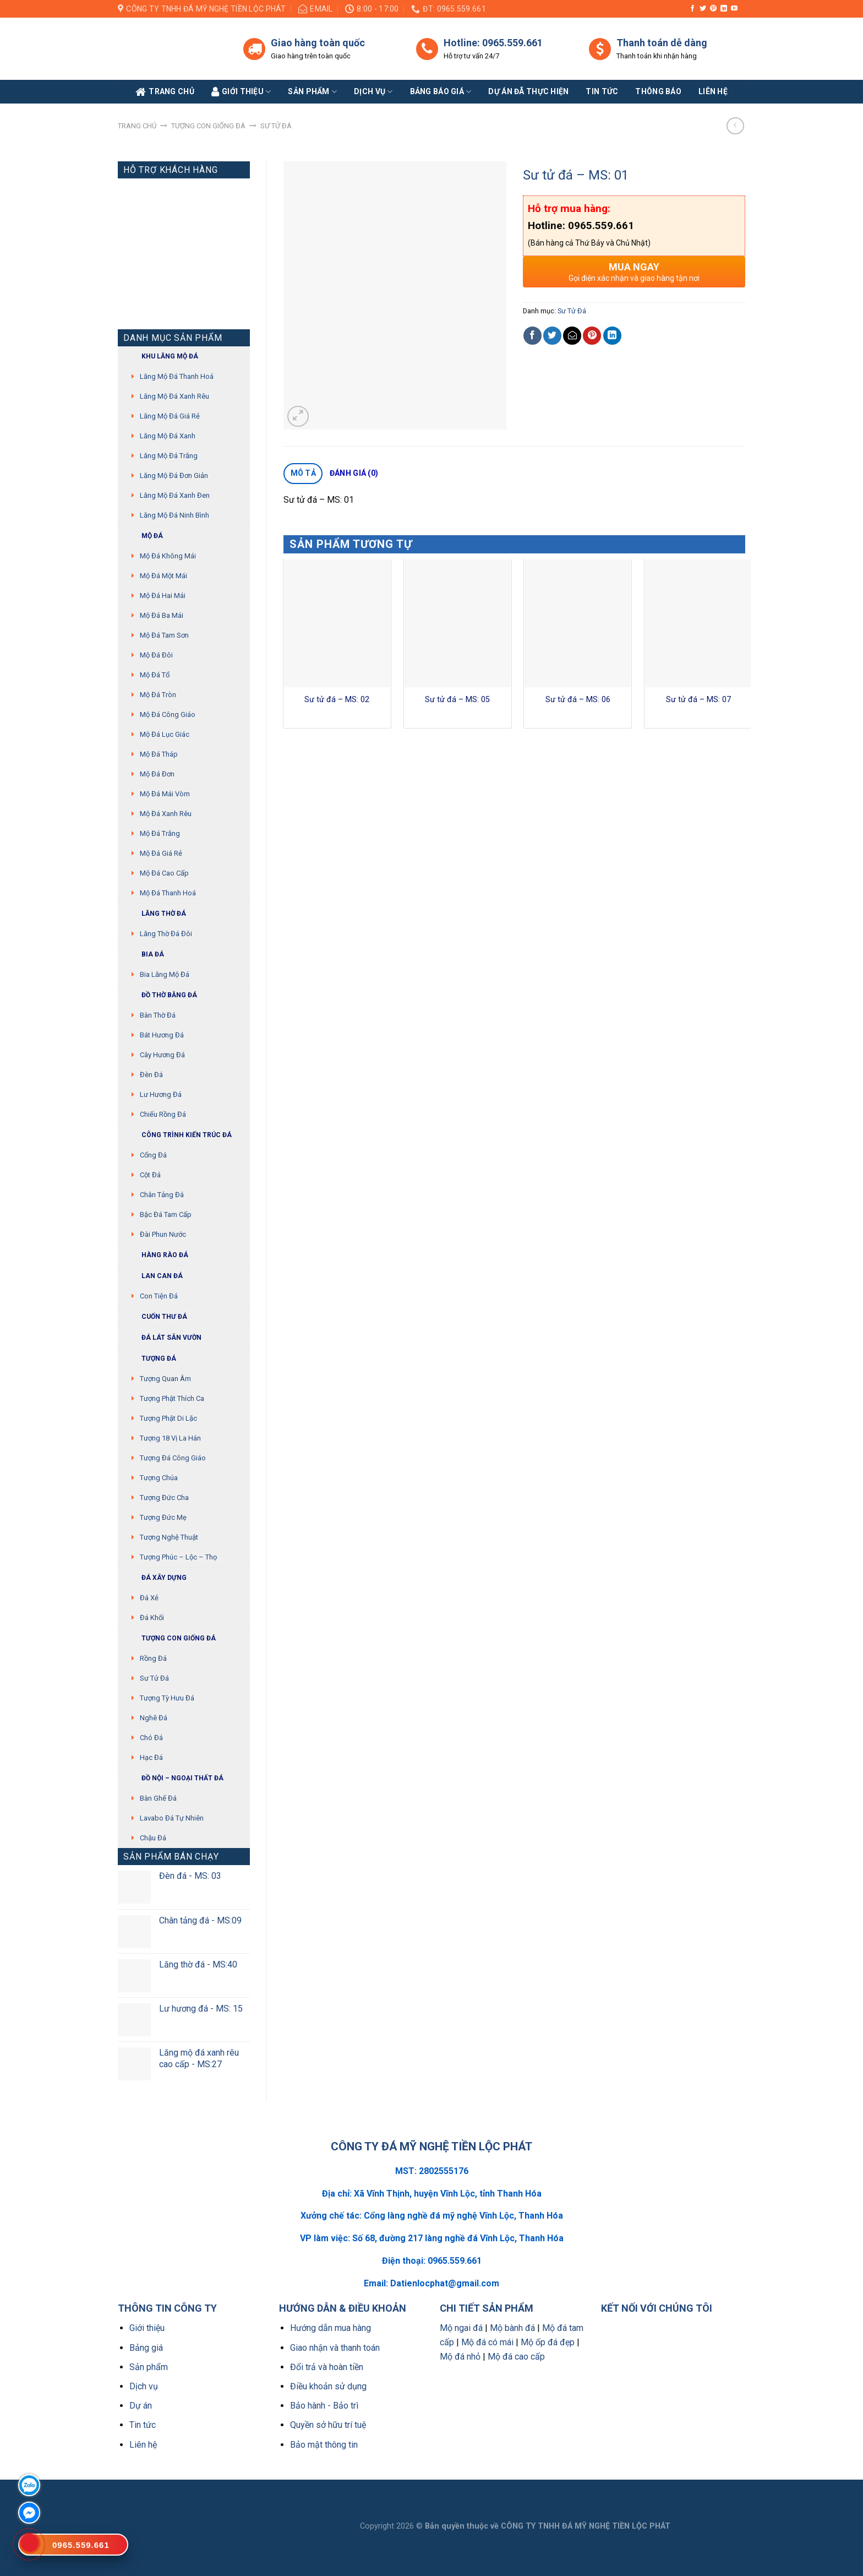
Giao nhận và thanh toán (335, 2348)
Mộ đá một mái (163, 576)
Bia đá (143, 954)
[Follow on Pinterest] (713, 9)
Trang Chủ (164, 91)
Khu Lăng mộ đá (160, 356)
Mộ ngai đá (461, 2328)
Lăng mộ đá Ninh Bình (174, 515)
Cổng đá (153, 1155)
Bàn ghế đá (158, 1798)
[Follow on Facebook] (692, 9)
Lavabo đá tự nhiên (172, 1818)
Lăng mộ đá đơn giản (174, 475)
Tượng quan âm (165, 1378)
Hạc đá (151, 1757)
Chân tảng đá (162, 1195)
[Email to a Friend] (572, 336)
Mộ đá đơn (157, 774)
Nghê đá (153, 1718)
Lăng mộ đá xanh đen (175, 495)
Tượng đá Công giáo (173, 1458)
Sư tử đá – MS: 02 (336, 699)
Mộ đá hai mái (162, 595)
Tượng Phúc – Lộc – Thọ (178, 1557)
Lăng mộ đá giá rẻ (170, 416)
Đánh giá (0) (354, 473)
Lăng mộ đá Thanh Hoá (177, 376)
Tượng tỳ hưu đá (167, 1698)
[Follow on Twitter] (703, 9)
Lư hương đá (161, 1094)
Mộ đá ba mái (161, 615)
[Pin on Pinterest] (592, 336)
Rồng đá (153, 1658)
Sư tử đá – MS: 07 (698, 699)
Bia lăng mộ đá (164, 974)
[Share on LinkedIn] (612, 336)
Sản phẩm (312, 91)
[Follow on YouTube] (734, 9)
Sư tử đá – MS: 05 (457, 699)
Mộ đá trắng (160, 833)
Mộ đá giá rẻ (161, 853)
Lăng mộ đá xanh (167, 436)
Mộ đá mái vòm (165, 794)
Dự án (140, 2405)
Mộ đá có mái (487, 2342)
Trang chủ (137, 126)
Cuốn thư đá (155, 1317)
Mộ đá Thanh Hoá (168, 893)
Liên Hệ (713, 91)
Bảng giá (146, 2348)
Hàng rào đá (155, 1255)
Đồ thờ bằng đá (160, 995)
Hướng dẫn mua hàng (330, 2328)
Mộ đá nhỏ (460, 2356)
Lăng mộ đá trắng (169, 456)
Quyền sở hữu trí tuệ (328, 2425)
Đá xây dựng (155, 1578)
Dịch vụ (373, 91)
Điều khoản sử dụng (328, 2386)
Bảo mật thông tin (324, 2444)
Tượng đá (149, 1359)
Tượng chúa (159, 1478)
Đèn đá (151, 1074)
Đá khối (152, 1617)
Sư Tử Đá (276, 126)
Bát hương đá (162, 1035)
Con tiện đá (159, 1296)
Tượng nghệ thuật (169, 1537)
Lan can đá (153, 1276)
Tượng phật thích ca (172, 1398)
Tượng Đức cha (164, 1497)
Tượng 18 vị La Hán (170, 1438)
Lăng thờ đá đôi (166, 934)
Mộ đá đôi (156, 655)
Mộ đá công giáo (167, 714)
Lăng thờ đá (154, 914)
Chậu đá (153, 1838)
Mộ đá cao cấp (164, 873)
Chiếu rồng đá (163, 1114)
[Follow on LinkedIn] (723, 9)
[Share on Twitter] (552, 336)
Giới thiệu (147, 2328)
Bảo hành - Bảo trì (324, 2405)
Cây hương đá (162, 1055)
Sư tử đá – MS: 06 (577, 699)
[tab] (303, 473)
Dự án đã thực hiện (528, 91)
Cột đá (150, 1175)
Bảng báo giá (441, 91)
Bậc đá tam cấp (166, 1214)
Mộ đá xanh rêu (166, 813)
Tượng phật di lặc (168, 1418)
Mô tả (303, 473)
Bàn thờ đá (158, 1015)
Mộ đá (143, 536)
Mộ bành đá (512, 2328)
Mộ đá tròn (158, 695)
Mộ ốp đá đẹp (548, 2342)
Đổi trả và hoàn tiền (326, 2367)
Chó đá (151, 1737)
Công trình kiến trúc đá (177, 1135)
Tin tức (602, 91)
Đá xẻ (149, 1598)
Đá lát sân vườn (162, 1338)
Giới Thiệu (241, 91)
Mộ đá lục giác (164, 734)
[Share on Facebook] (532, 336)
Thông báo (658, 91)
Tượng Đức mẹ (163, 1517)
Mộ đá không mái (168, 556)
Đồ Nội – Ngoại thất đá (173, 1778)
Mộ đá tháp (159, 754)
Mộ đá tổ (155, 675)
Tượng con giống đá (208, 126)
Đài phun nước (163, 1234)
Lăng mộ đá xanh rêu (174, 396)
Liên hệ (143, 2444)
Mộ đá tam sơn (164, 635)
